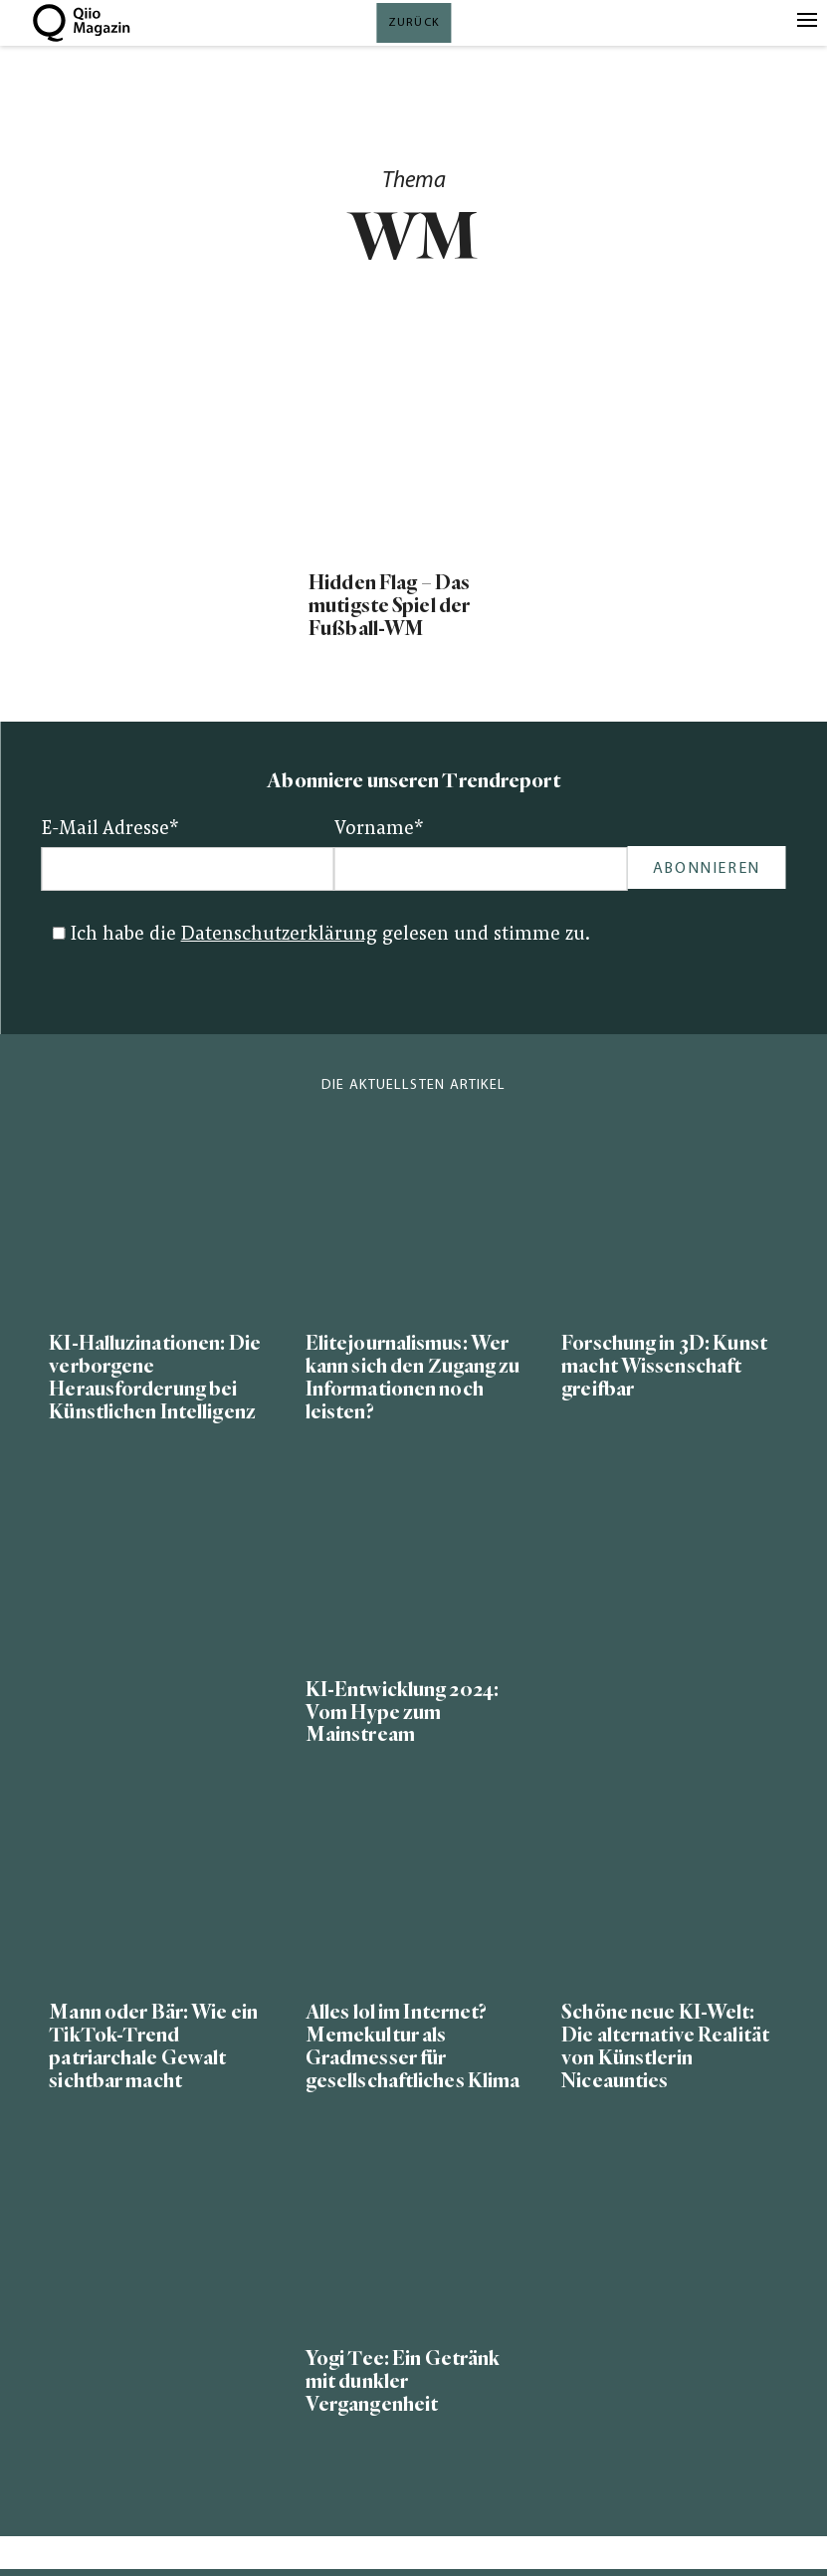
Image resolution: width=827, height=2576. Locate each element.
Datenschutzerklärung (279, 935)
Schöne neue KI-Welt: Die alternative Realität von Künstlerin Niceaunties (665, 2046)
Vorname (379, 829)
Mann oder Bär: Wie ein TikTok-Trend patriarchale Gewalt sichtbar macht (153, 2046)
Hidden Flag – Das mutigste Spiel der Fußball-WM (389, 605)
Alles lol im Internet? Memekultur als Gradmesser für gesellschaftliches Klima (413, 2046)
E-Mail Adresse (110, 829)
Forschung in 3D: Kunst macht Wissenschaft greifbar (664, 1366)
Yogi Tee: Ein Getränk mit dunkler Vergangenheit (403, 2381)
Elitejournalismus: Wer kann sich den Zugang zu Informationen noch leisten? (413, 1377)
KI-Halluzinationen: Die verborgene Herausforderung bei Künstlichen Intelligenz (155, 1377)
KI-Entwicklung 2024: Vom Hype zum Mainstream (402, 1712)
